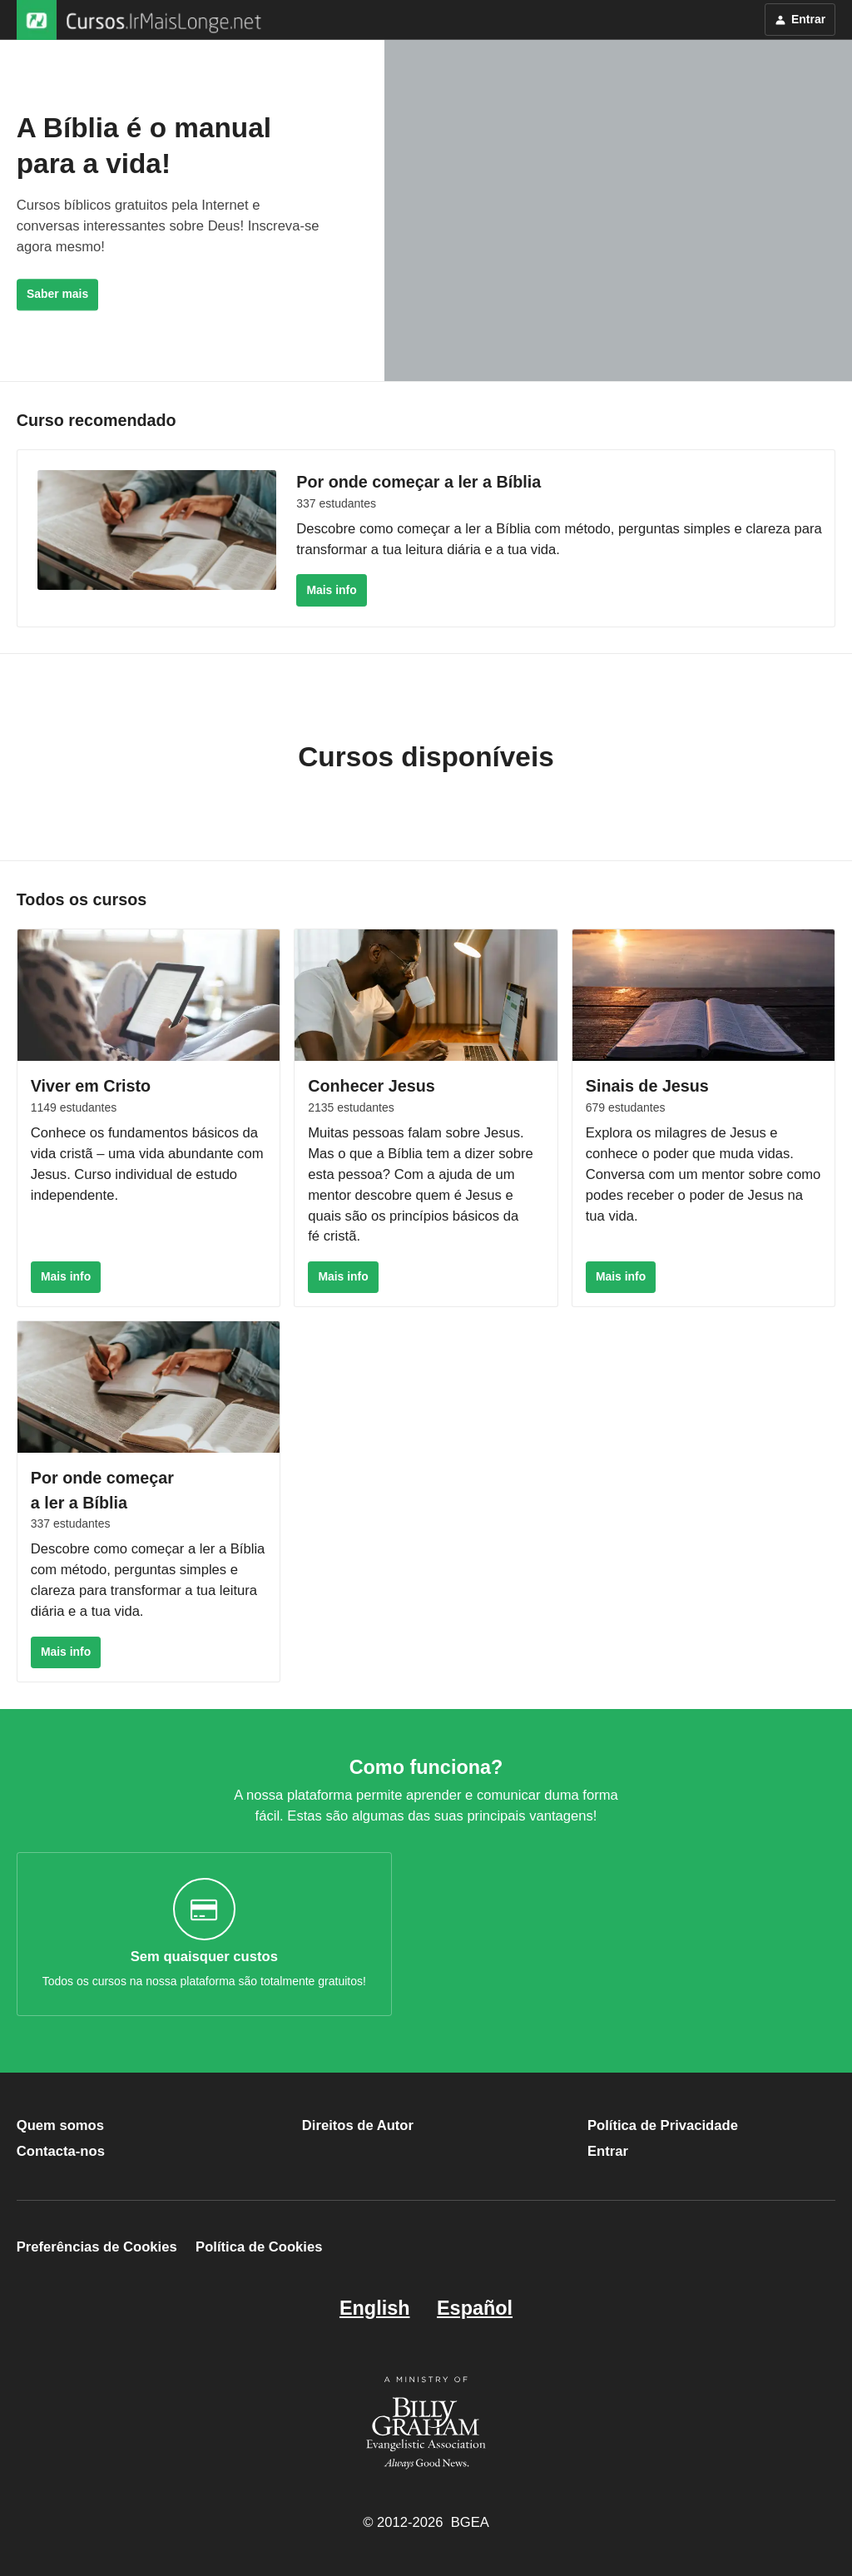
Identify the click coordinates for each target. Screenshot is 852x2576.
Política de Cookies (259, 2248)
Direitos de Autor (358, 2125)
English (374, 2308)
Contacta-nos (61, 2151)
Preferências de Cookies (97, 2248)
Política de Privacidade (662, 2125)
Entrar (607, 2151)
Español (475, 2308)
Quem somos (60, 2125)
